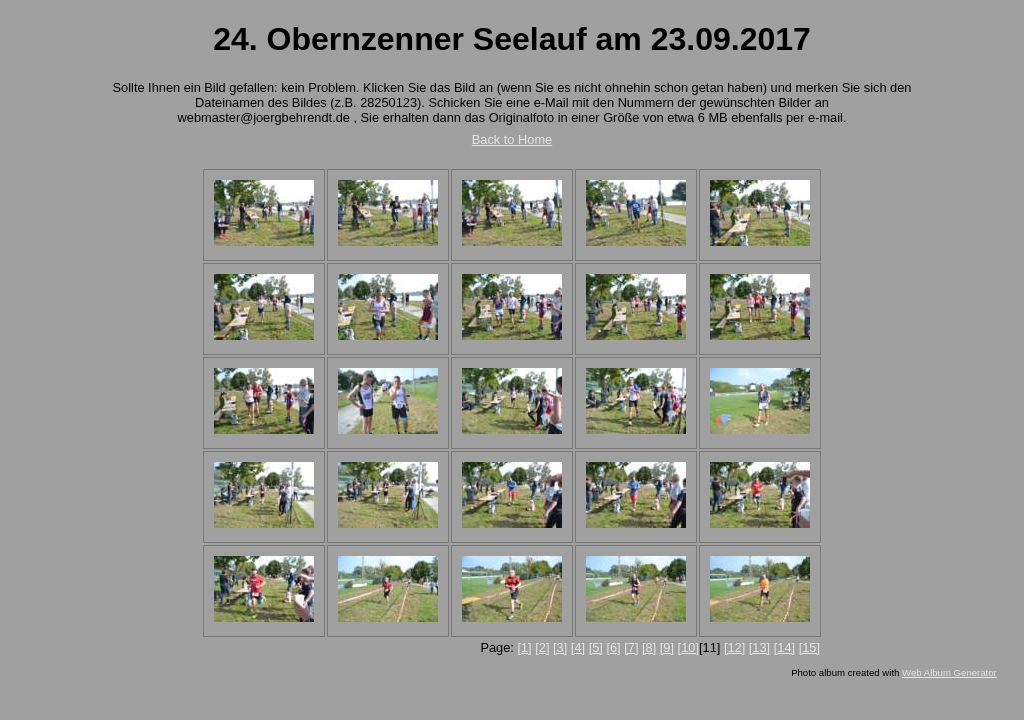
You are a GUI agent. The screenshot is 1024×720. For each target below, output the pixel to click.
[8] (649, 647)
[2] (542, 647)
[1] (524, 647)
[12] (734, 647)
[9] (667, 647)
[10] (688, 647)
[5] (596, 647)
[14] (784, 647)
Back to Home (512, 139)
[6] (613, 647)
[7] (631, 647)
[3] (560, 647)
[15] (809, 647)
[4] (578, 647)
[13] (759, 647)
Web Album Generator (949, 672)
